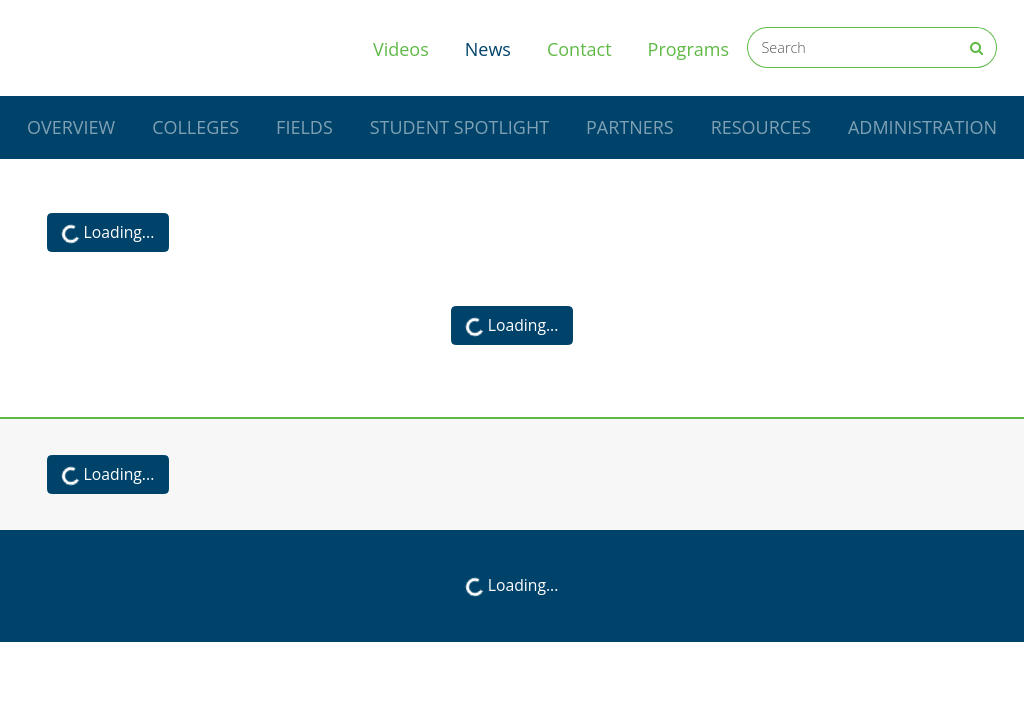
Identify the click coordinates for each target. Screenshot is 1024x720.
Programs (688, 49)
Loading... (106, 233)
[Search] (852, 47)
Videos (401, 49)
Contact (579, 49)
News (497, 48)
